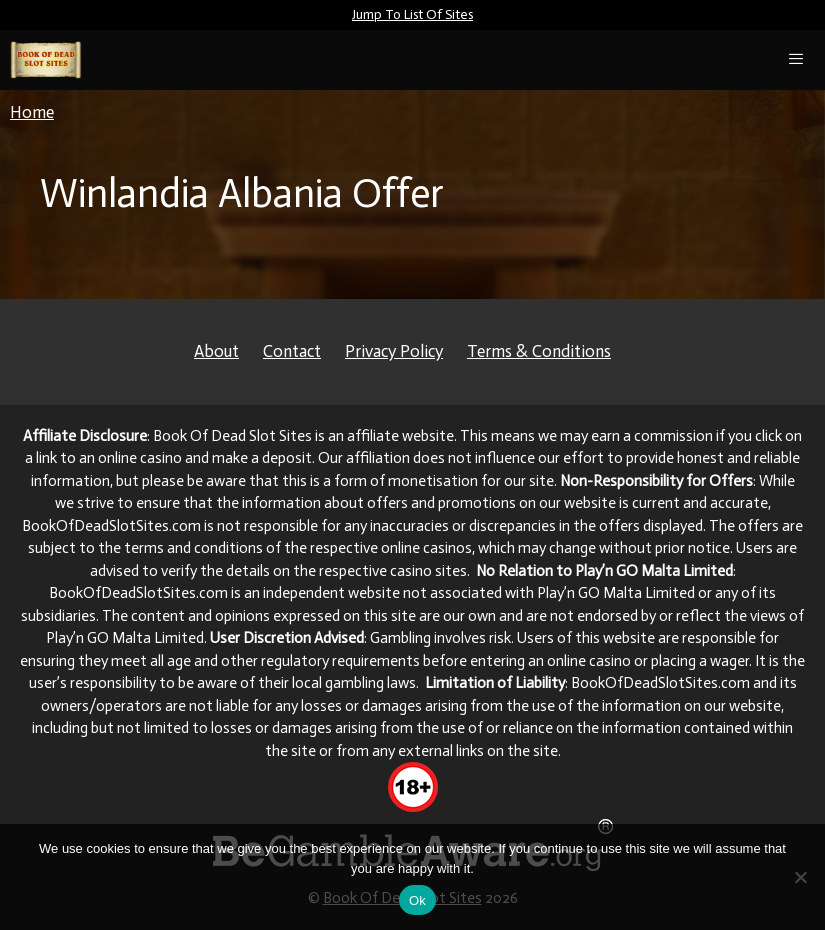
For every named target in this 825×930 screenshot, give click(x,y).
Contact (292, 351)
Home (32, 112)
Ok (417, 900)
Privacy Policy (394, 351)
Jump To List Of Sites (412, 14)
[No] (800, 877)
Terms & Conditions (539, 351)
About (216, 351)
